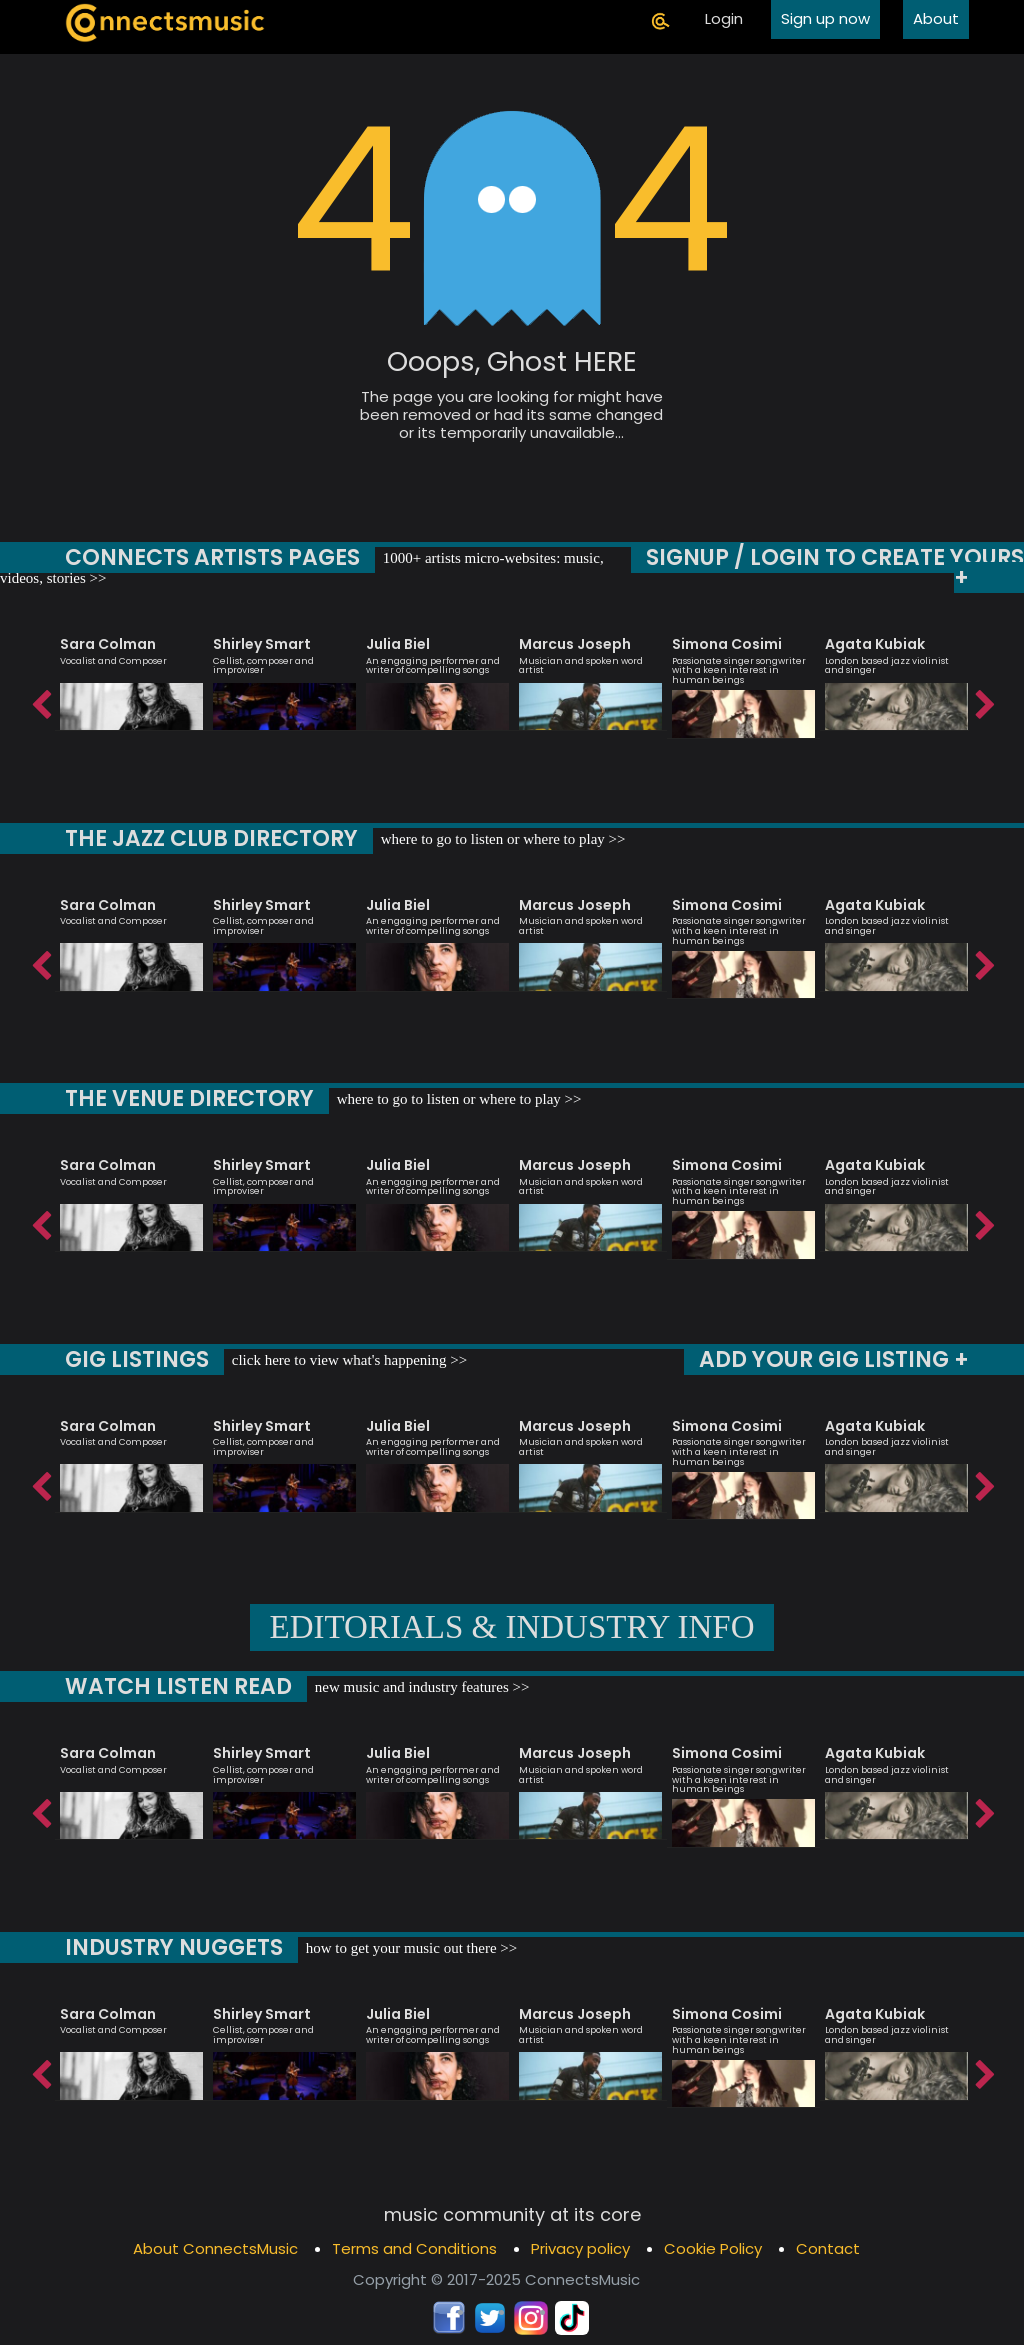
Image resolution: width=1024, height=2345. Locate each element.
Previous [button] (40, 700)
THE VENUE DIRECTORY (191, 1098)
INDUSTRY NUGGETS (173, 1947)
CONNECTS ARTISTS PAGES (206, 557)
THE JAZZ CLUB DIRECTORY (212, 838)
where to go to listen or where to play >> (502, 839)
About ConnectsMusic (215, 2248)
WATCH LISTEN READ (176, 1686)
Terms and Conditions (414, 2248)
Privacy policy (580, 2248)
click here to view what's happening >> (345, 1360)
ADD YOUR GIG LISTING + (835, 1359)
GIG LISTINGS (136, 1359)
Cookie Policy (713, 2248)
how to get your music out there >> (408, 1948)
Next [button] (984, 700)
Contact (828, 2248)
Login (724, 18)
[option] (131, 674)
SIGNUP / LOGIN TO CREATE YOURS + (841, 567)
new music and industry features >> (415, 1687)
